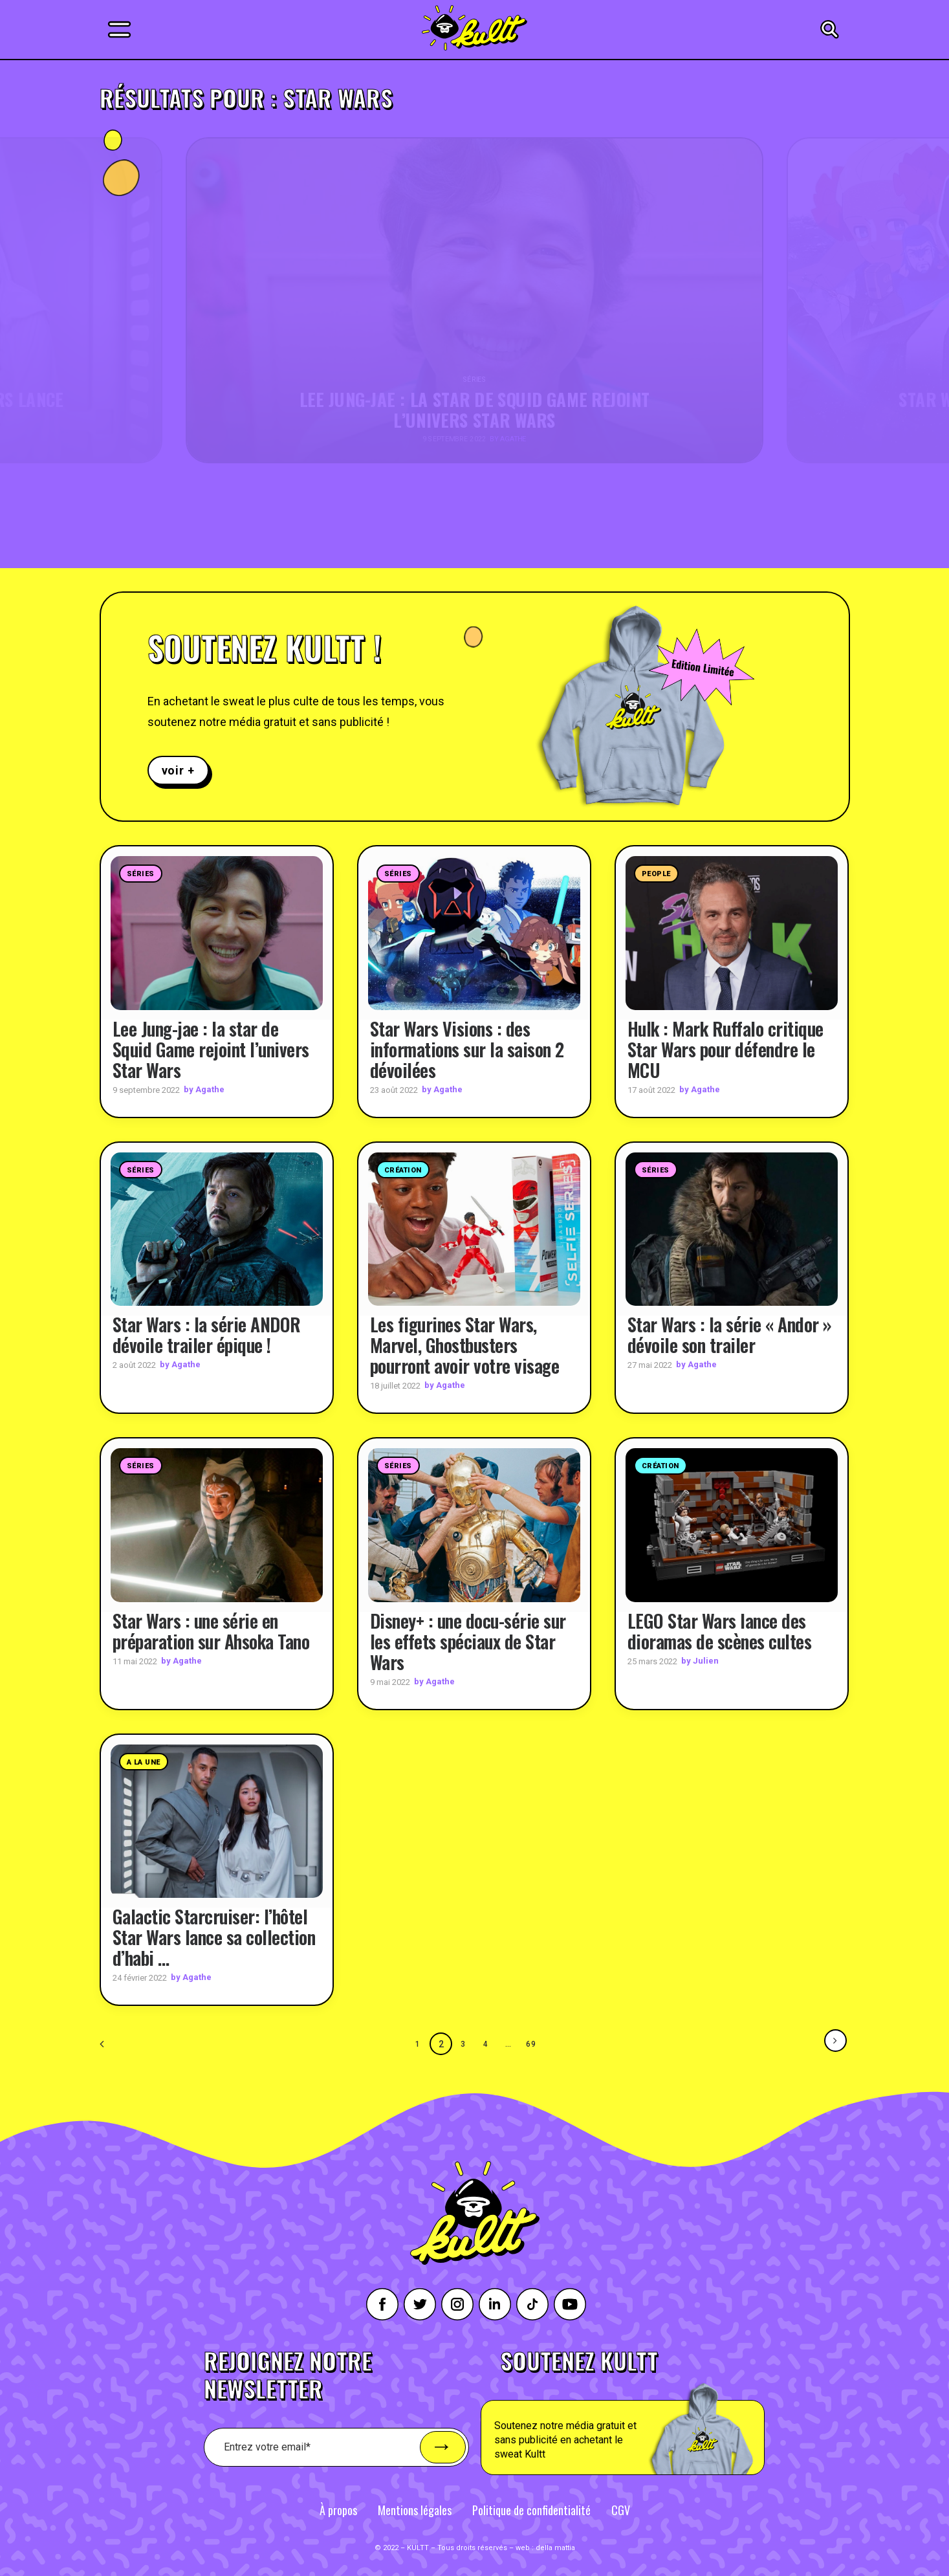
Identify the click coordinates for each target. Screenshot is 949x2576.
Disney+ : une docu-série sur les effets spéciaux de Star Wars (468, 1641)
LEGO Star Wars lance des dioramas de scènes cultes (719, 1630)
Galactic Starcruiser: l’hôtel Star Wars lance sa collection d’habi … (214, 1937)
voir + (178, 770)
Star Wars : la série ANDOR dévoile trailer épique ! (207, 1334)
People (656, 874)
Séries (141, 874)
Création (403, 1169)
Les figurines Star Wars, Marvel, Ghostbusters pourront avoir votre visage (465, 1345)
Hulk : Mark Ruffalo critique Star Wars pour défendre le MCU (725, 1049)
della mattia (555, 2547)
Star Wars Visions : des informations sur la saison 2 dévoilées (467, 1049)
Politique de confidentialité (531, 2509)
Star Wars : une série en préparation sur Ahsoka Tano (211, 1630)
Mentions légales (415, 2509)
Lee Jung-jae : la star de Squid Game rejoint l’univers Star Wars (211, 1049)
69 (532, 2043)
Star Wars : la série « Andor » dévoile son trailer (729, 1334)
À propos (338, 2509)
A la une (143, 1761)
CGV (620, 2509)
